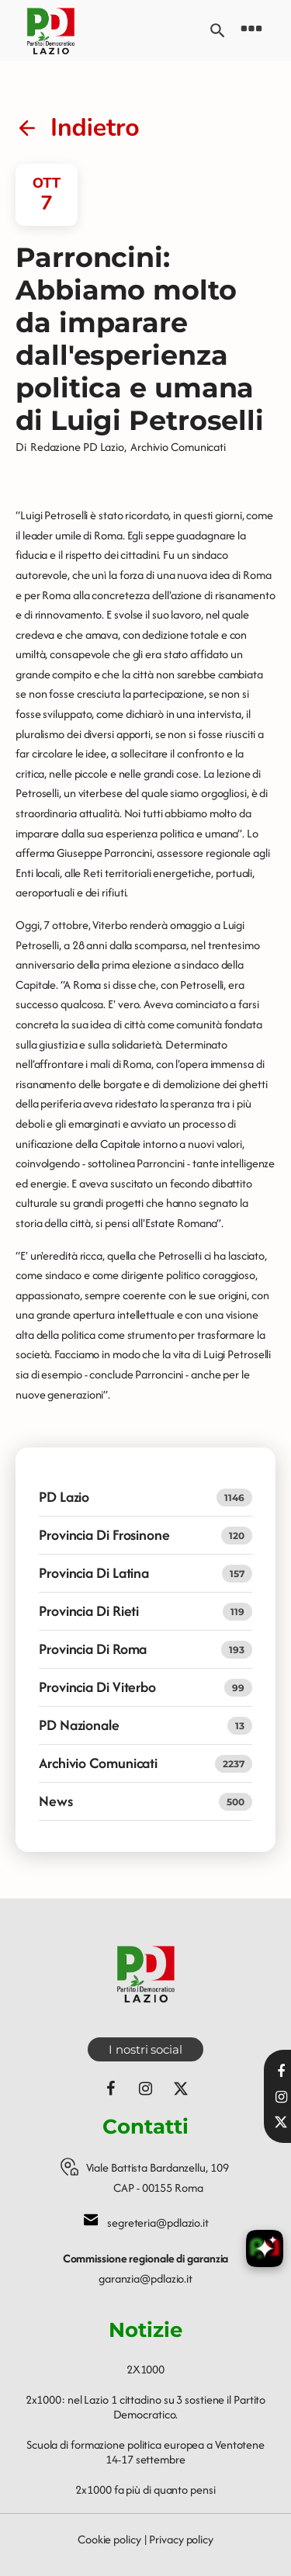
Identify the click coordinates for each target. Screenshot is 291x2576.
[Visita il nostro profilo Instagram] (281, 2097)
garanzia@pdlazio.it (145, 2278)
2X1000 (145, 2369)
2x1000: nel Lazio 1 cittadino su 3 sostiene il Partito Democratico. (146, 2407)
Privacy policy (181, 2539)
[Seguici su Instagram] (146, 2088)
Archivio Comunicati (178, 447)
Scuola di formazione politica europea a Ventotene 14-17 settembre (145, 2452)
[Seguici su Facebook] (111, 2088)
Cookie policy (109, 2539)
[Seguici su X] (281, 2122)
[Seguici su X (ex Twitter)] (180, 2088)
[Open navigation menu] (251, 31)
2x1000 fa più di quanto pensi (145, 2489)
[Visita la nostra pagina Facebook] (281, 2071)
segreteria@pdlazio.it (158, 2222)
